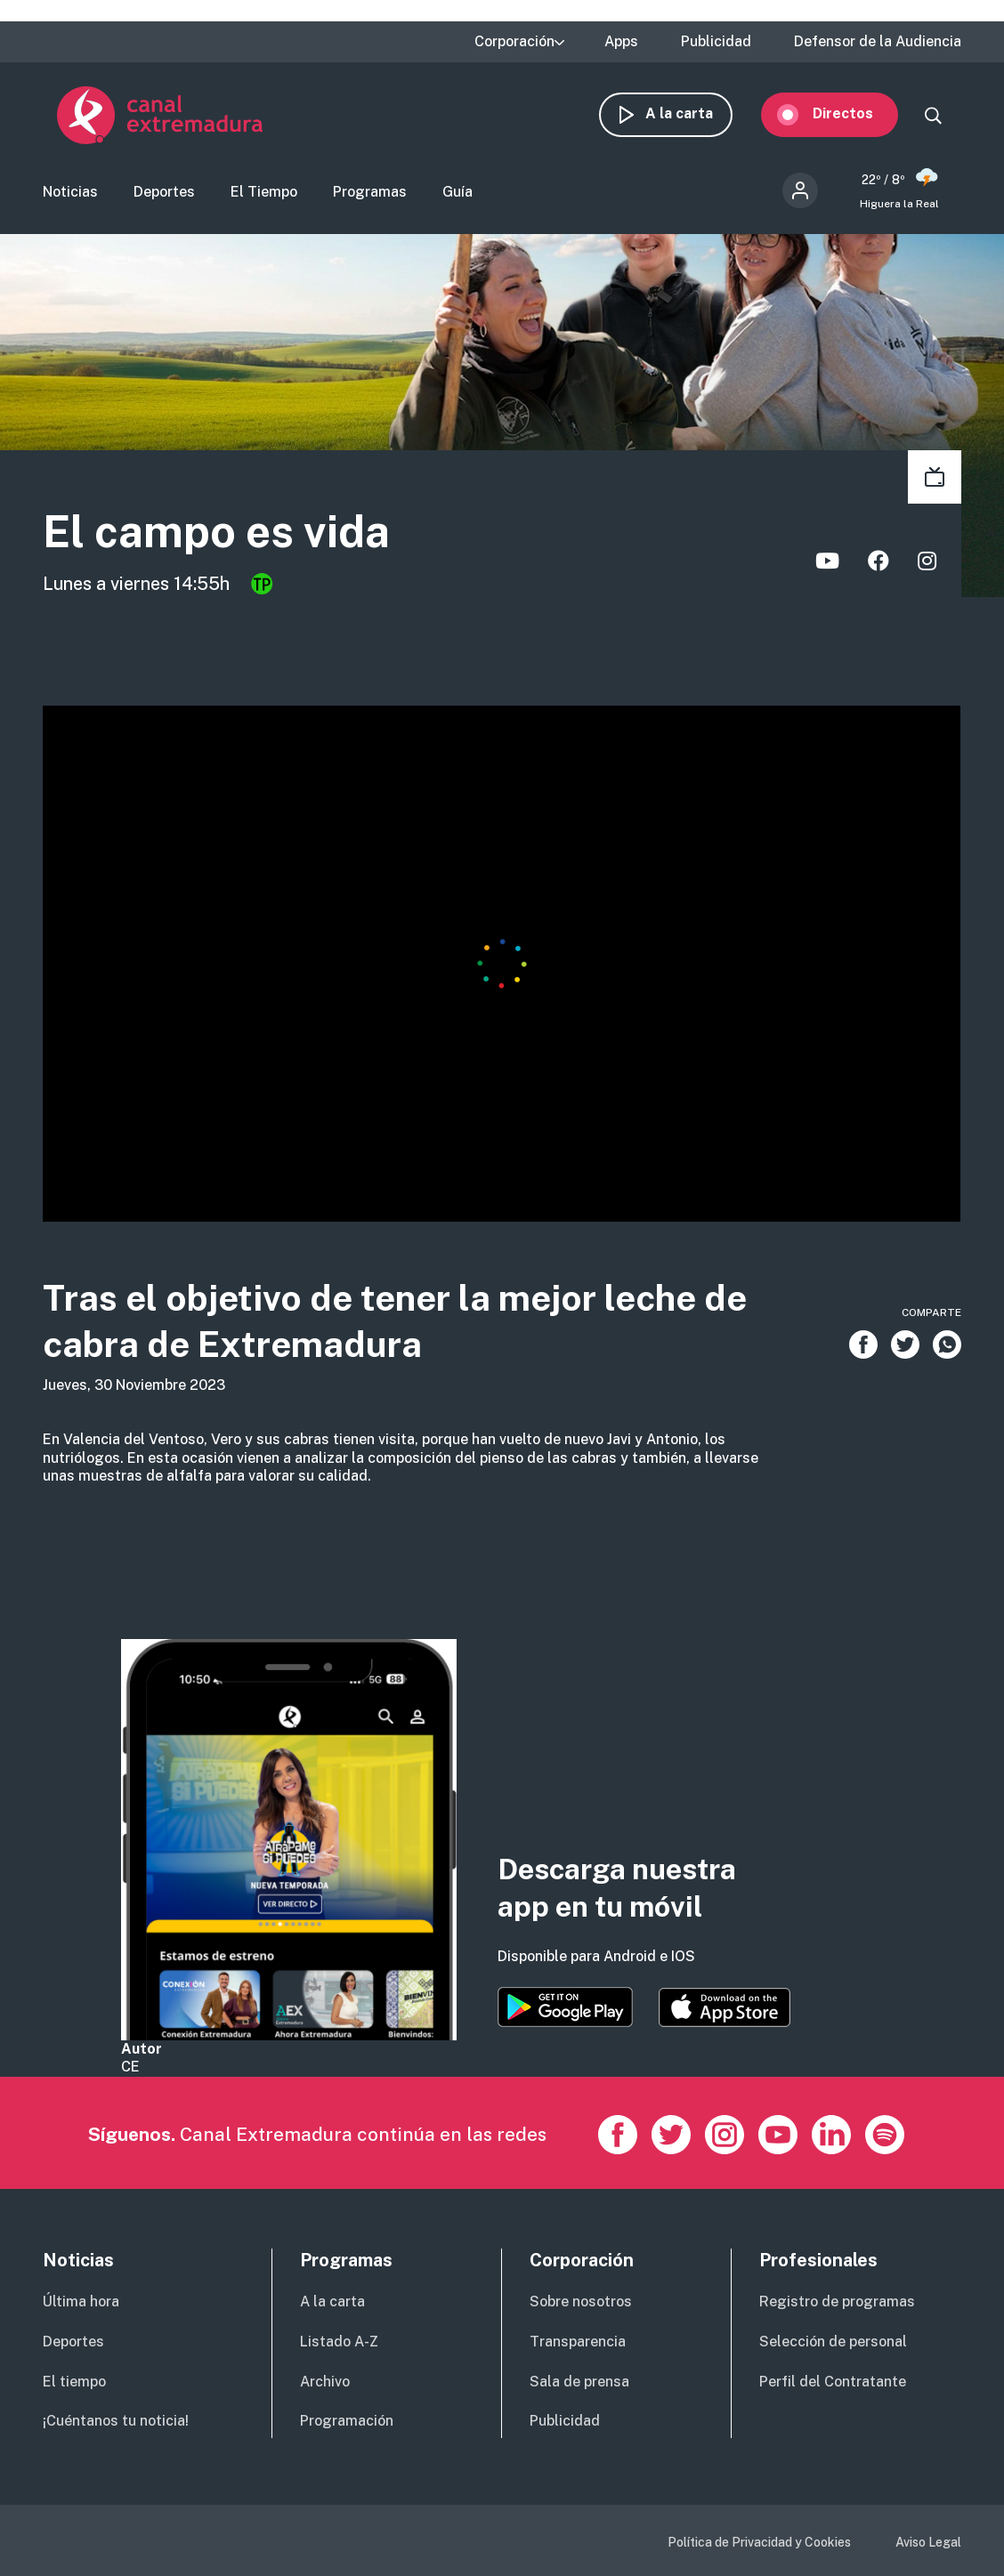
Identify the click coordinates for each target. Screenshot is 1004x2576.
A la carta (693, 113)
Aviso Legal (928, 2542)
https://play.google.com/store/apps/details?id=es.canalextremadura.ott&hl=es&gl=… (565, 2007)
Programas (370, 191)
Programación (346, 2420)
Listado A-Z (339, 2341)
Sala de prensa (579, 2381)
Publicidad (716, 42)
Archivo (325, 2381)
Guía (457, 191)
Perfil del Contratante (832, 2381)
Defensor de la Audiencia (877, 42)
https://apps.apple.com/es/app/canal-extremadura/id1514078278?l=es (724, 2007)
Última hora (81, 2301)
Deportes (164, 191)
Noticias (70, 191)
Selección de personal (833, 2341)
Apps (621, 42)
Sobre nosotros (581, 2301)
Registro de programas (837, 2301)
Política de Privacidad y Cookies (759, 2542)
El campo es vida (216, 531)
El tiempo (74, 2381)
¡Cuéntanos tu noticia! (116, 2420)
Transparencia (578, 2341)
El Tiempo (264, 191)
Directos (857, 113)
